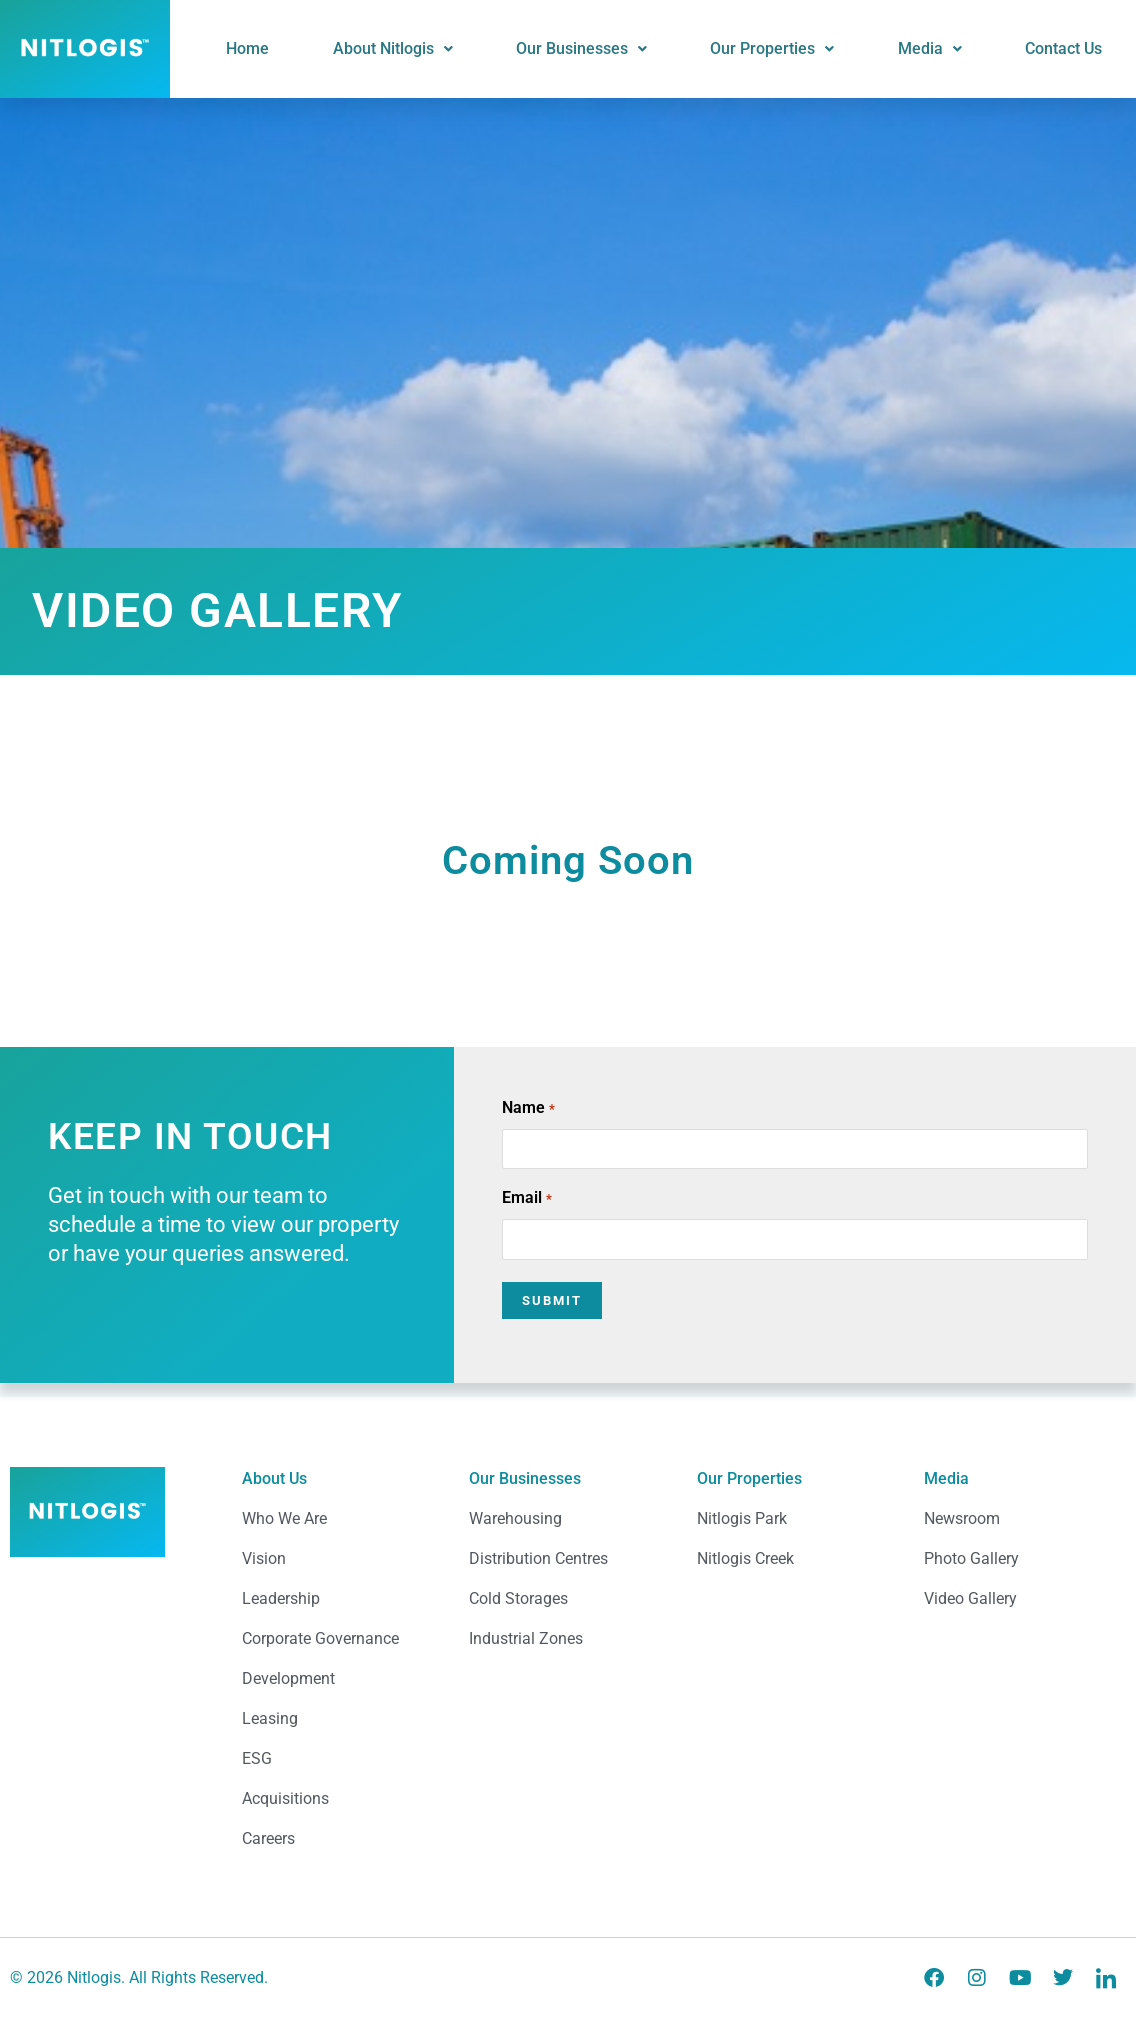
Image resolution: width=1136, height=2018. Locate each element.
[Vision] (340, 1567)
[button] (430, 49)
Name (528, 1109)
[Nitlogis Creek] (795, 1567)
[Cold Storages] (567, 1607)
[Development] (340, 1687)
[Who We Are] (340, 1527)
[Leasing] (340, 1727)
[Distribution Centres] (567, 1567)
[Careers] (340, 1847)
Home (293, 48)
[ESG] (340, 1767)
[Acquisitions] (340, 1807)
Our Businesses (610, 48)
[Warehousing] (567, 1527)
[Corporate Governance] (340, 1647)
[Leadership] (340, 1607)
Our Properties (793, 48)
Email (526, 1199)
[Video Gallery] (1022, 1607)
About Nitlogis (430, 48)
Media (942, 48)
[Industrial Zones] (567, 1647)
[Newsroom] (1022, 1527)
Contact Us (1067, 48)
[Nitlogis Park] (795, 1527)
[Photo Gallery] (1022, 1567)
